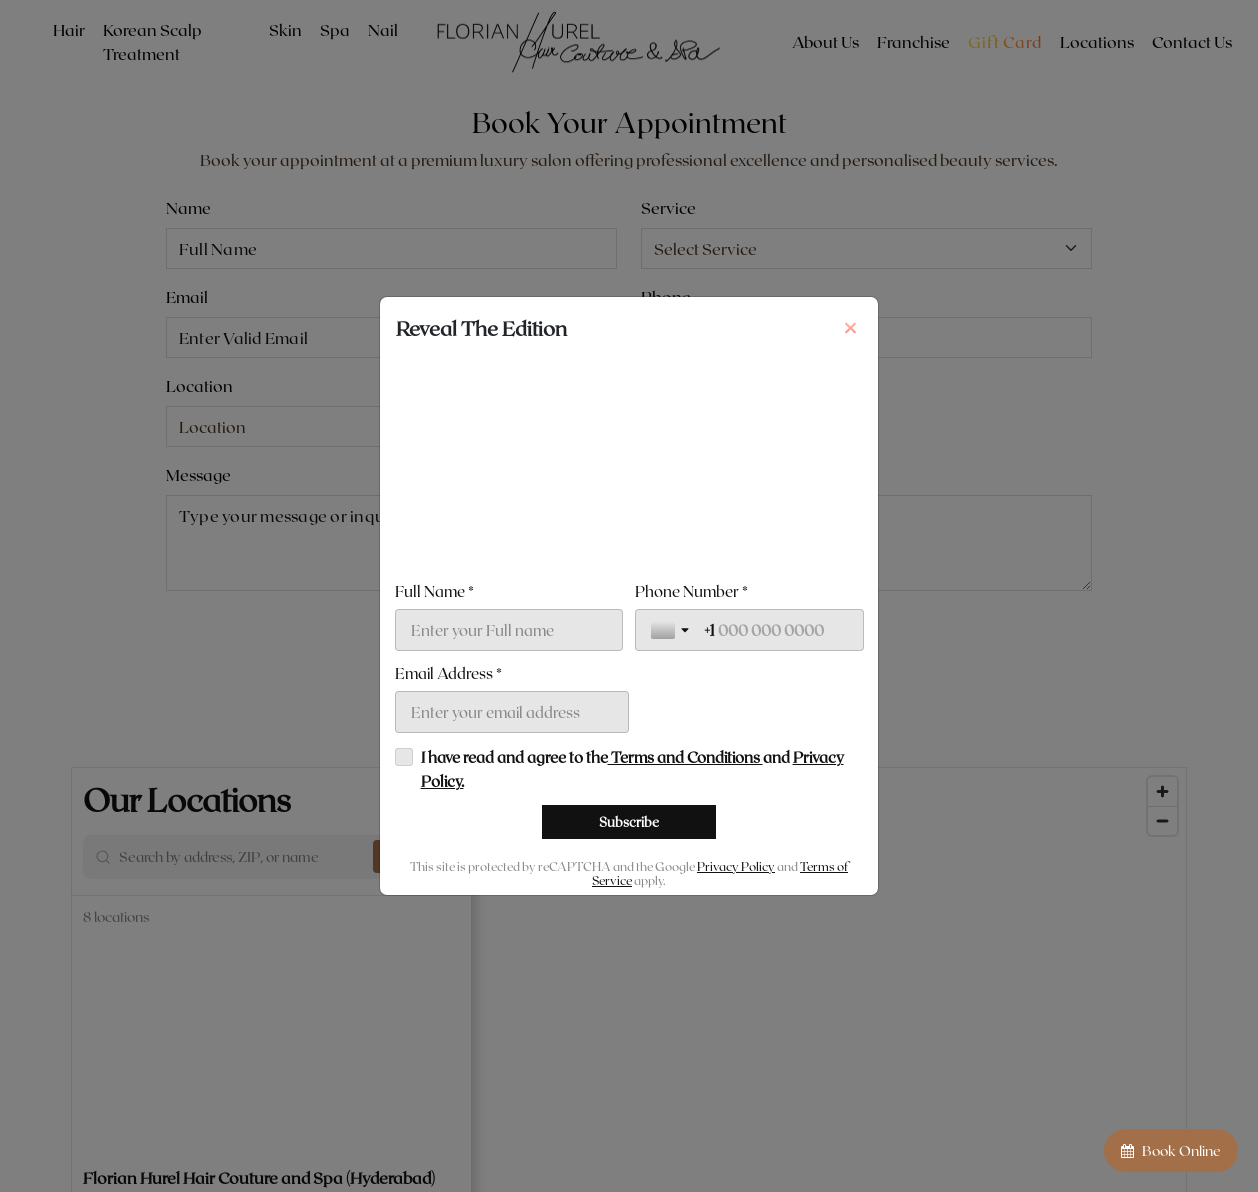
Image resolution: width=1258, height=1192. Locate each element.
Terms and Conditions (685, 757)
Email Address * (448, 673)
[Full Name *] (509, 630)
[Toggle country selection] (672, 630)
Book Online (1171, 1150)
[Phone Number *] (776, 630)
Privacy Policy (736, 866)
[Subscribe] (629, 822)
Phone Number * (691, 591)
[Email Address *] (512, 712)
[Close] (850, 328)
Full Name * (434, 591)
